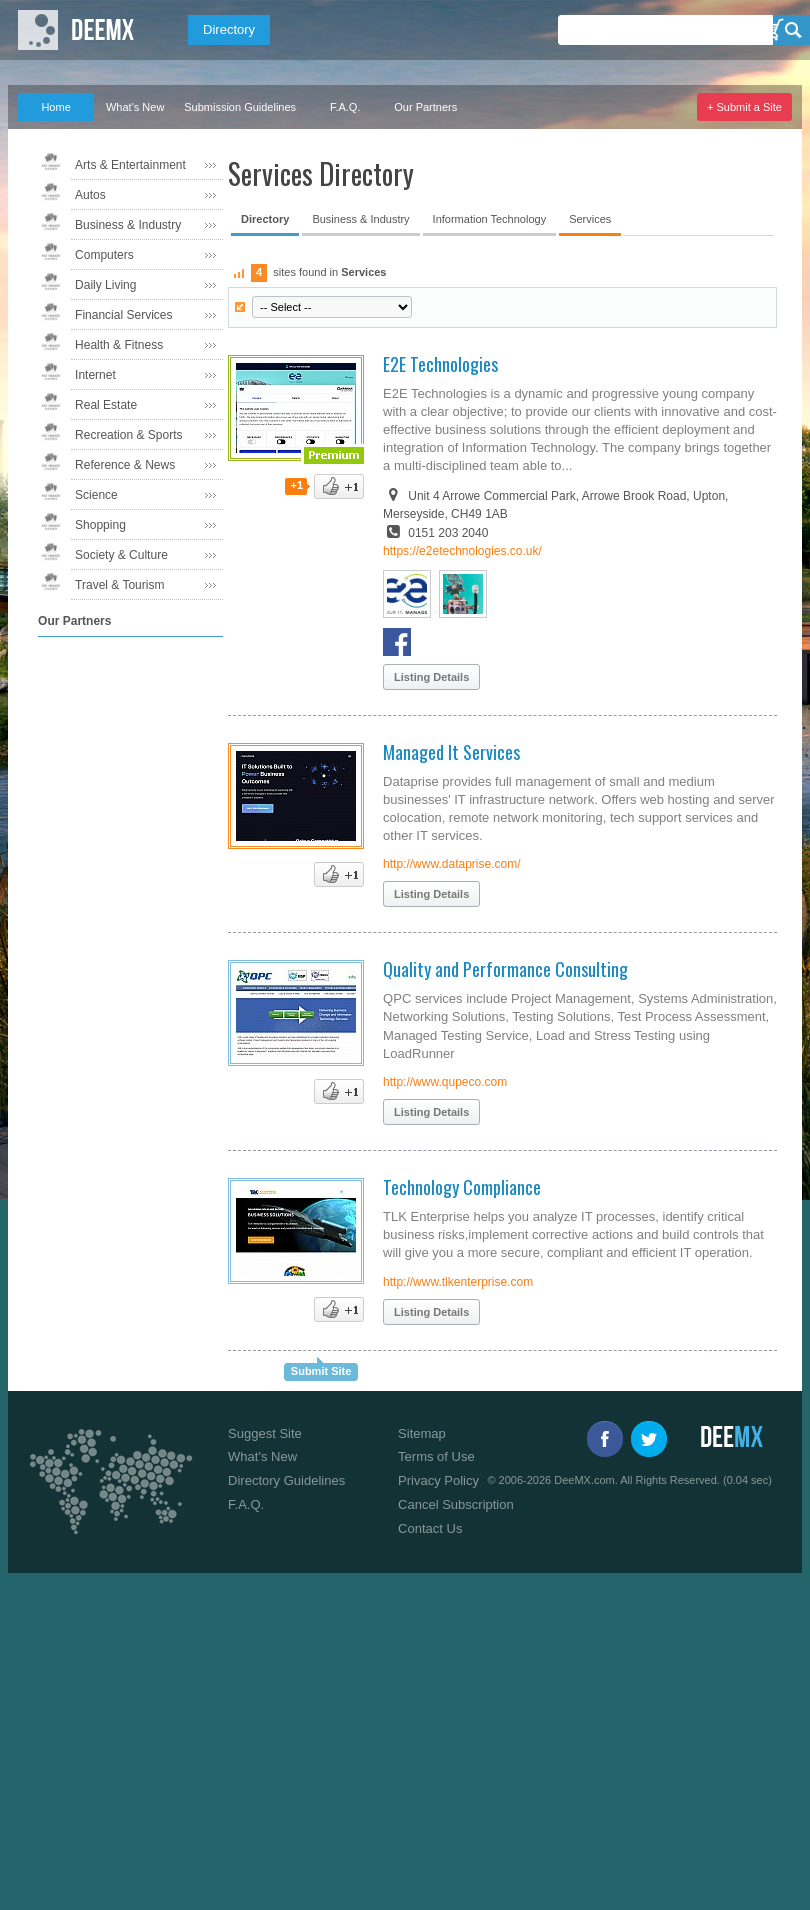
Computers (104, 255)
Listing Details (431, 677)
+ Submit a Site (744, 107)
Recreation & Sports (128, 435)
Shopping (100, 525)
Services (590, 219)
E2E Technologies (440, 364)
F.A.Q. (345, 107)
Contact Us (430, 1528)
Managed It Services (451, 752)
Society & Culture (121, 555)
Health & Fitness (119, 345)
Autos (90, 195)
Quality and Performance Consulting (505, 969)
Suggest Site (265, 1433)
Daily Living (105, 285)
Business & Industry (128, 225)
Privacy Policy (438, 1480)
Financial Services (123, 315)
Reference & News (125, 465)
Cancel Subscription (456, 1504)
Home (55, 107)
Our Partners (425, 107)
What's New (135, 107)
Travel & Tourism (119, 585)
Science (96, 495)
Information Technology (490, 219)
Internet (95, 375)
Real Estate (106, 405)
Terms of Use (436, 1456)
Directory (229, 29)
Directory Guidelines (286, 1480)
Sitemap (422, 1433)
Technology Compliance (462, 1187)
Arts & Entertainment (130, 165)
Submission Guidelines (240, 107)
